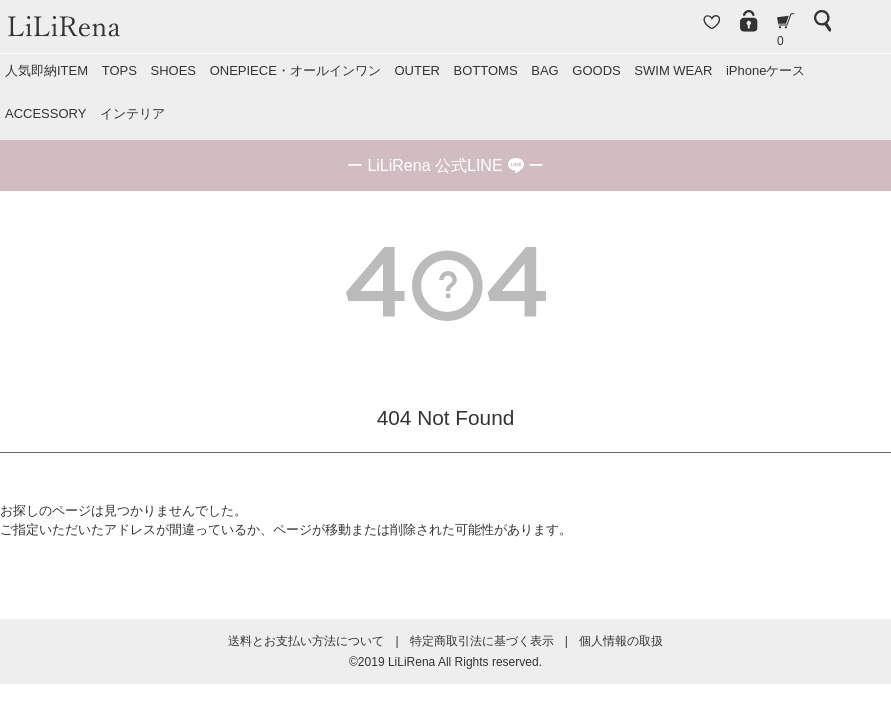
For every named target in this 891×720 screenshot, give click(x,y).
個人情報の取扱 (621, 641)
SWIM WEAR (673, 70)
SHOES (173, 70)
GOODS (596, 70)
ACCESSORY (45, 113)
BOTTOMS (486, 70)
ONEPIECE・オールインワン (295, 70)
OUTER (417, 70)
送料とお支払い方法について (306, 641)
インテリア (132, 113)
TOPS (119, 70)
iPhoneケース (765, 70)
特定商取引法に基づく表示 (482, 641)
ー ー (445, 165)
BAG (544, 70)
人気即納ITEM (46, 70)
